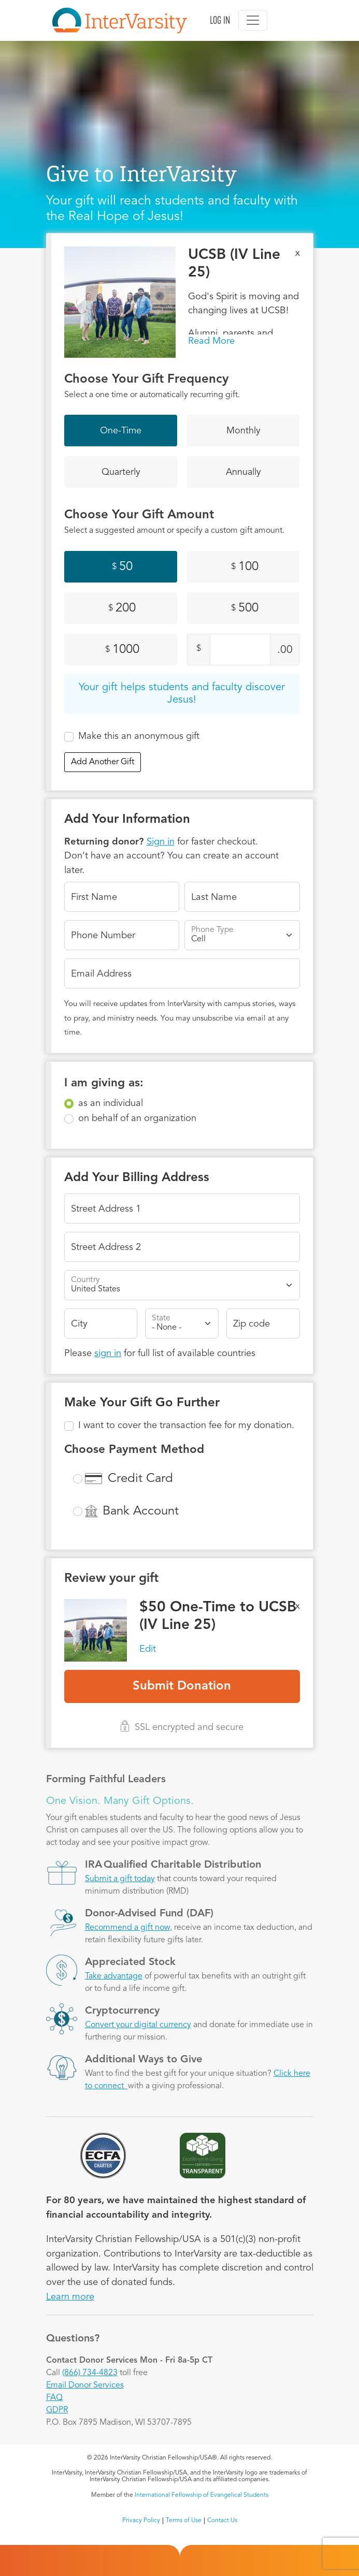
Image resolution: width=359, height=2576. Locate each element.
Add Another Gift (102, 762)
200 (122, 608)
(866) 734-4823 (90, 2373)
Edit (147, 1649)
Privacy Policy (141, 2520)
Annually (243, 472)
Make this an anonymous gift (138, 736)
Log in (220, 20)
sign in (107, 1353)
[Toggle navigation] (252, 20)
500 (245, 608)
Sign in (161, 842)
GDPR (57, 2410)
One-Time (120, 430)
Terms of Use (184, 2520)
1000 (122, 650)
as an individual (110, 1103)
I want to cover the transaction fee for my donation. (186, 1425)
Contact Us (222, 2520)
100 (245, 567)
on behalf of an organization (137, 1118)
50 (122, 567)
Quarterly (121, 472)
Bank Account (141, 1511)
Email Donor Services (85, 2385)
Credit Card (140, 1479)
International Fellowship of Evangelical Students (201, 2495)
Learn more (70, 2297)
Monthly (243, 430)
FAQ (54, 2398)
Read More (211, 341)
